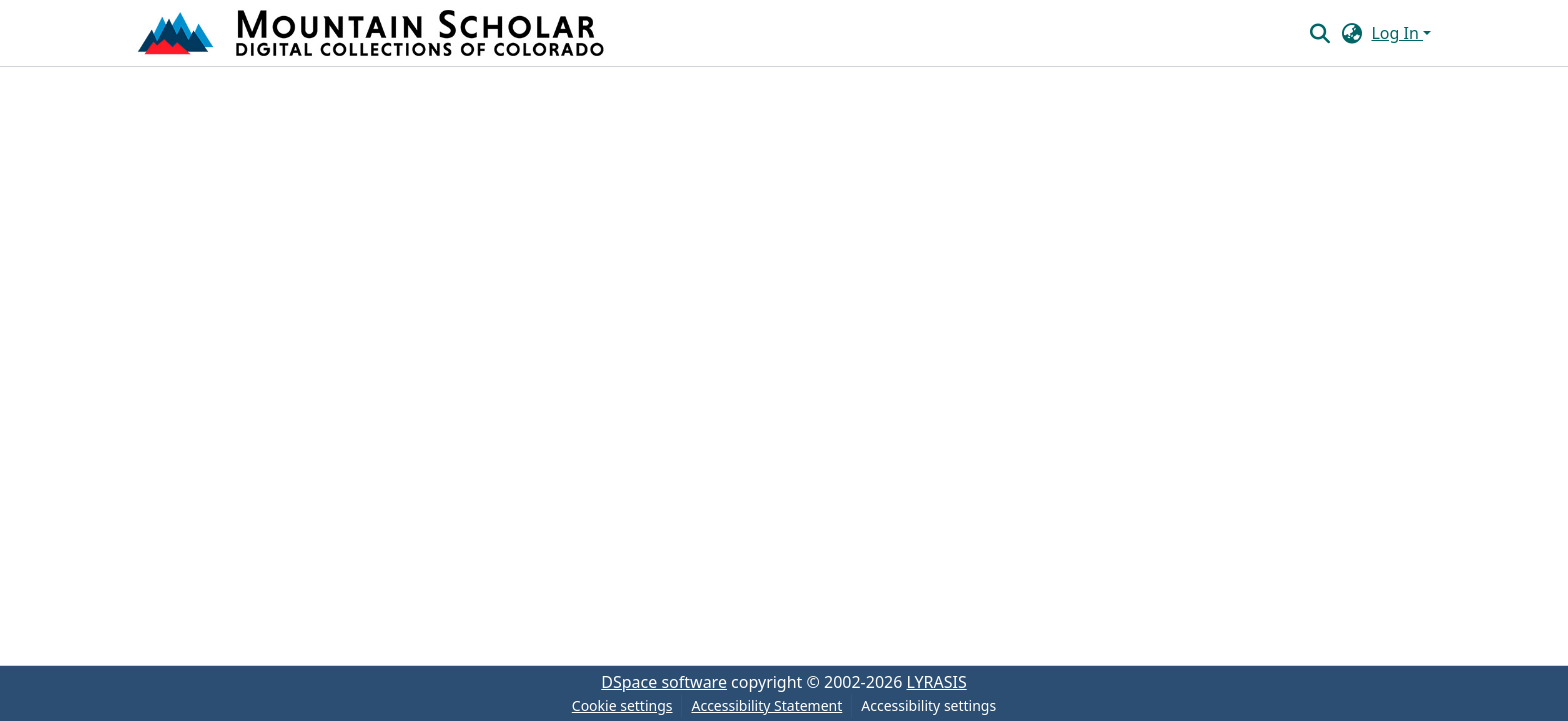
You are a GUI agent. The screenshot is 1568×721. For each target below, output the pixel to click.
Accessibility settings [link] (928, 705)
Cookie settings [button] (622, 705)
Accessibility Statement (766, 705)
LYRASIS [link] (937, 682)
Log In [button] (1397, 33)
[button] (373, 33)
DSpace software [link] (664, 682)
